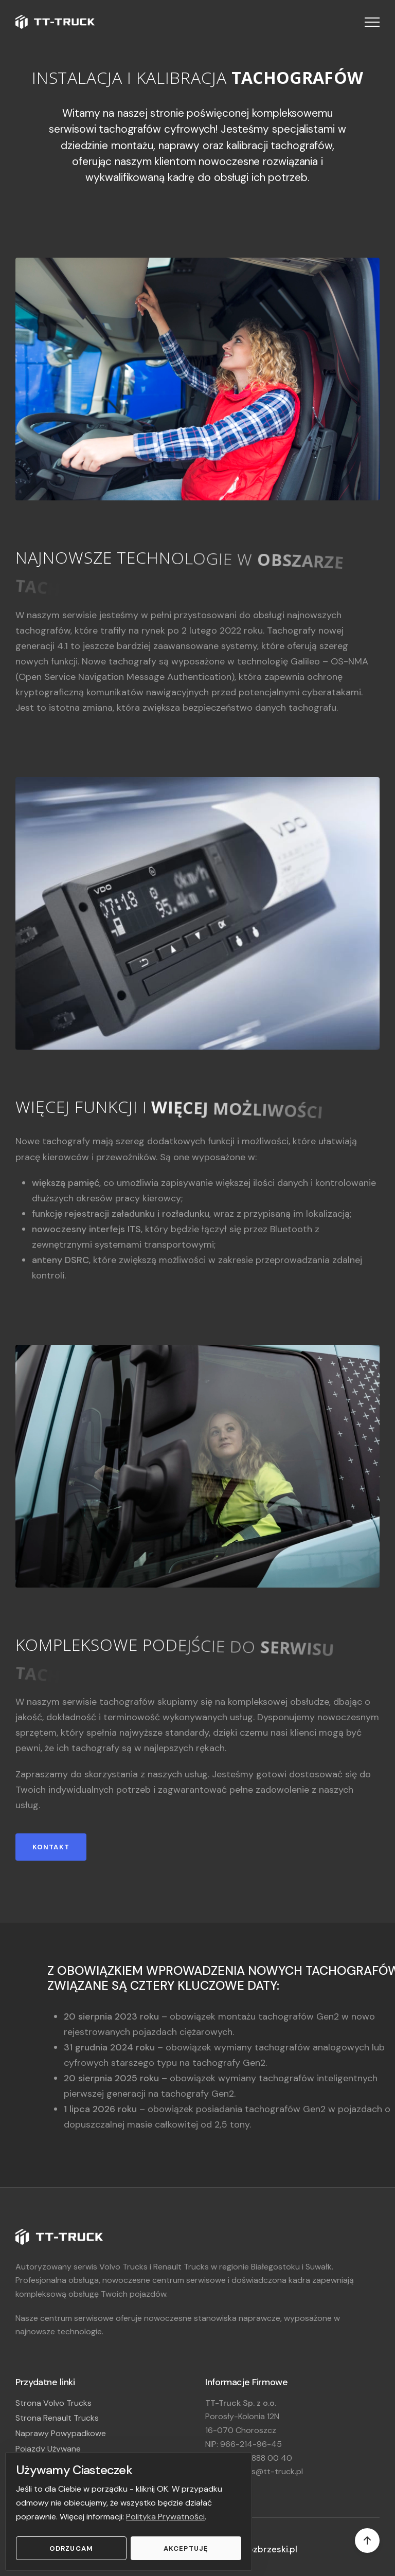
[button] (372, 22)
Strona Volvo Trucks (53, 2403)
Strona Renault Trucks (57, 2417)
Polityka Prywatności (165, 2516)
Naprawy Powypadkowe (60, 2433)
